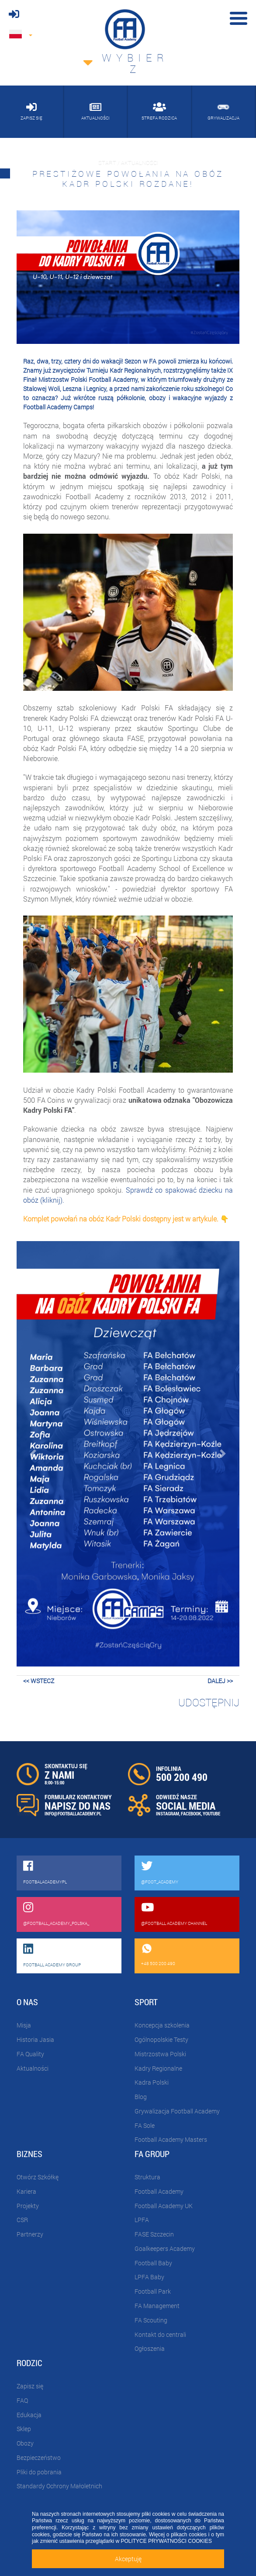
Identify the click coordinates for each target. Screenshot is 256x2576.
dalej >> (220, 1681)
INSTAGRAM (167, 1813)
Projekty (28, 2206)
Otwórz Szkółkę (38, 2177)
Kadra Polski (152, 2082)
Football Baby (153, 2263)
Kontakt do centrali (160, 2334)
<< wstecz (38, 1681)
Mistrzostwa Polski (160, 2054)
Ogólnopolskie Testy (161, 2039)
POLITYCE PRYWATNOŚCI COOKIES (166, 2541)
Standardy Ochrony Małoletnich (59, 2486)
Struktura (147, 2177)
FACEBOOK (191, 1813)
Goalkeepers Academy (165, 2248)
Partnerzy (30, 2234)
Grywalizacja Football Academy (177, 2111)
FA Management (157, 2306)
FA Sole (145, 2125)
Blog (141, 2096)
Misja (24, 2025)
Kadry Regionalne (158, 2068)
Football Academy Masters (171, 2139)
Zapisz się (30, 2386)
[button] (33, 1454)
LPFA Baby (149, 2277)
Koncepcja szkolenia (162, 2025)
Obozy (25, 2443)
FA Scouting (151, 2320)
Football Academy (159, 2191)
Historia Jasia (35, 2039)
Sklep (24, 2429)
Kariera (26, 2191)
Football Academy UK (164, 2206)
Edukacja (29, 2415)
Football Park (153, 2291)
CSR (22, 2220)
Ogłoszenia (150, 2348)
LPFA (142, 2220)
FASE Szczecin (154, 2234)
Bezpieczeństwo (39, 2457)
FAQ (22, 2400)
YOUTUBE (211, 1813)
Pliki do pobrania (39, 2472)
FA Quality (30, 2054)
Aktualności (32, 2068)
